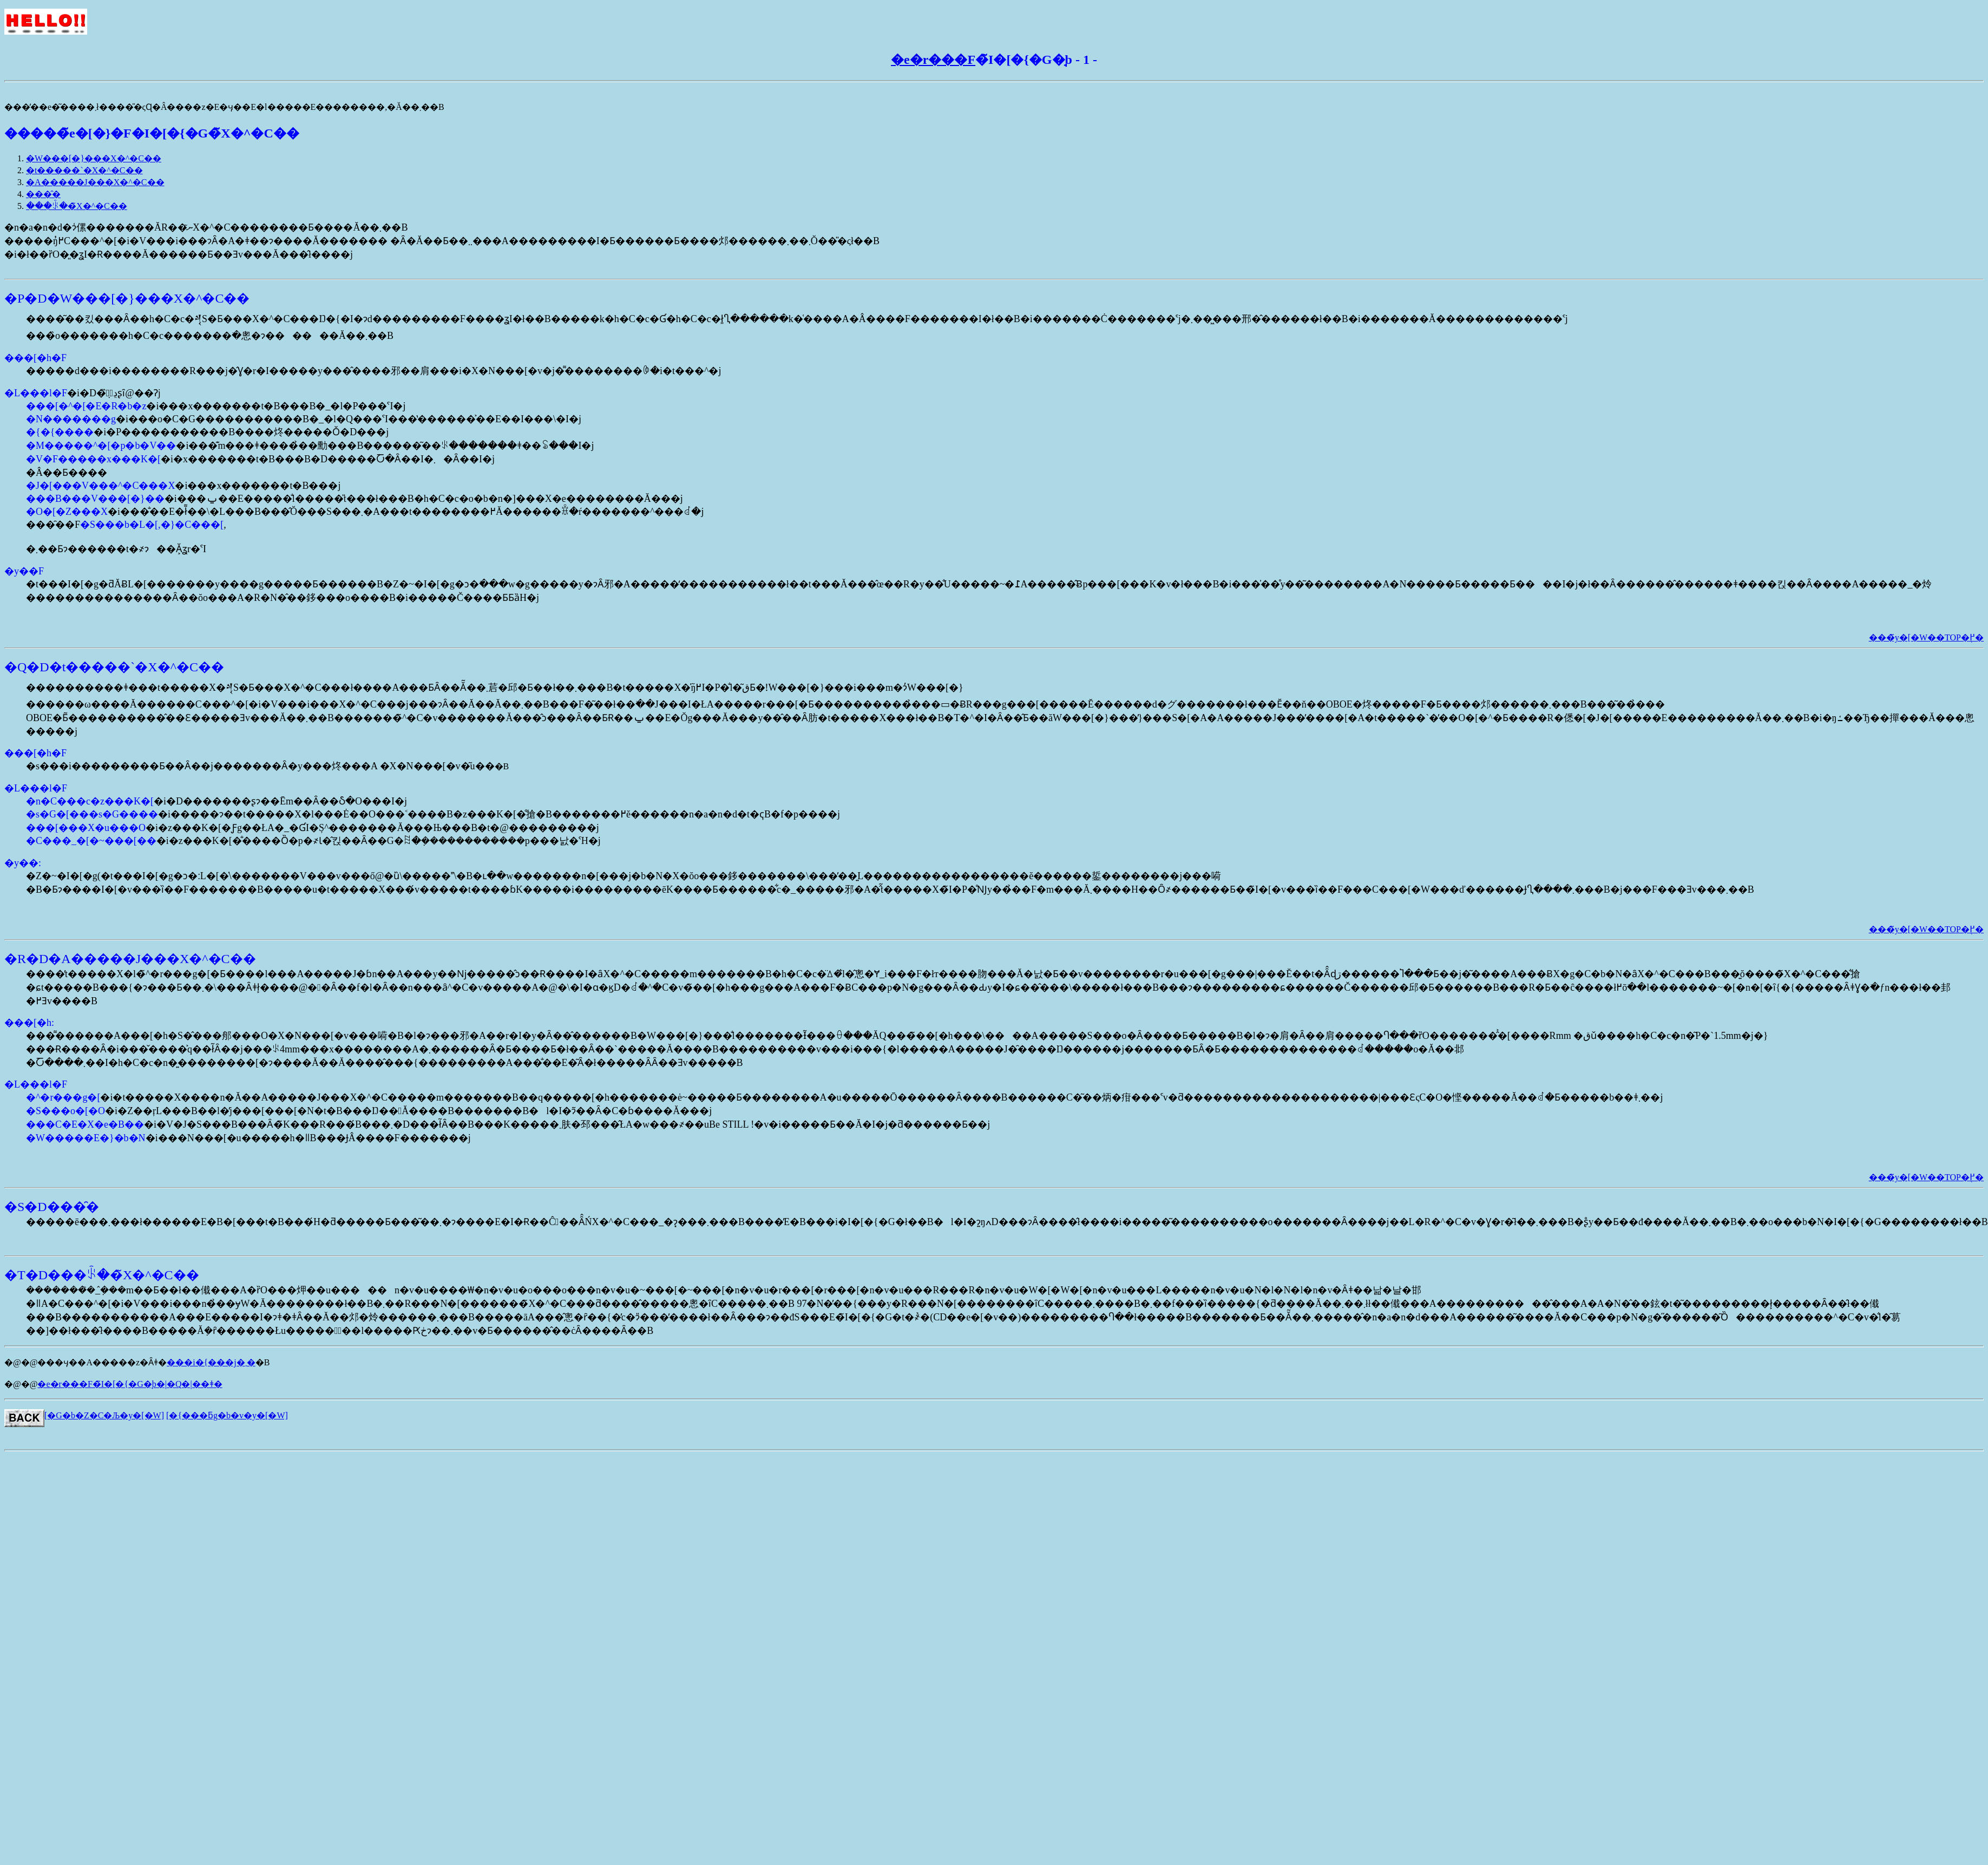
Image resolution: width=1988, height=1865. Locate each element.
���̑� (43, 194)
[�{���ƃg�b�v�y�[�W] (227, 1415)
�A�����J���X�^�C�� (95, 182)
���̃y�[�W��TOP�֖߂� (1926, 637)
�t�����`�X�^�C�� (84, 170)
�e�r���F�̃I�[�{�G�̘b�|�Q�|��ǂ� (129, 1384)
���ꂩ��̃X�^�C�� (76, 206)
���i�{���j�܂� (211, 1362)
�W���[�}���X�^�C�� (93, 158)
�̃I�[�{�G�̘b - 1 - (1036, 60)
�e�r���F (933, 60)
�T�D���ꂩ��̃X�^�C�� (101, 1275)
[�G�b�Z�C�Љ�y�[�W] (104, 1415)
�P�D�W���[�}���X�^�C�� (127, 298)
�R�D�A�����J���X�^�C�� (130, 959)
